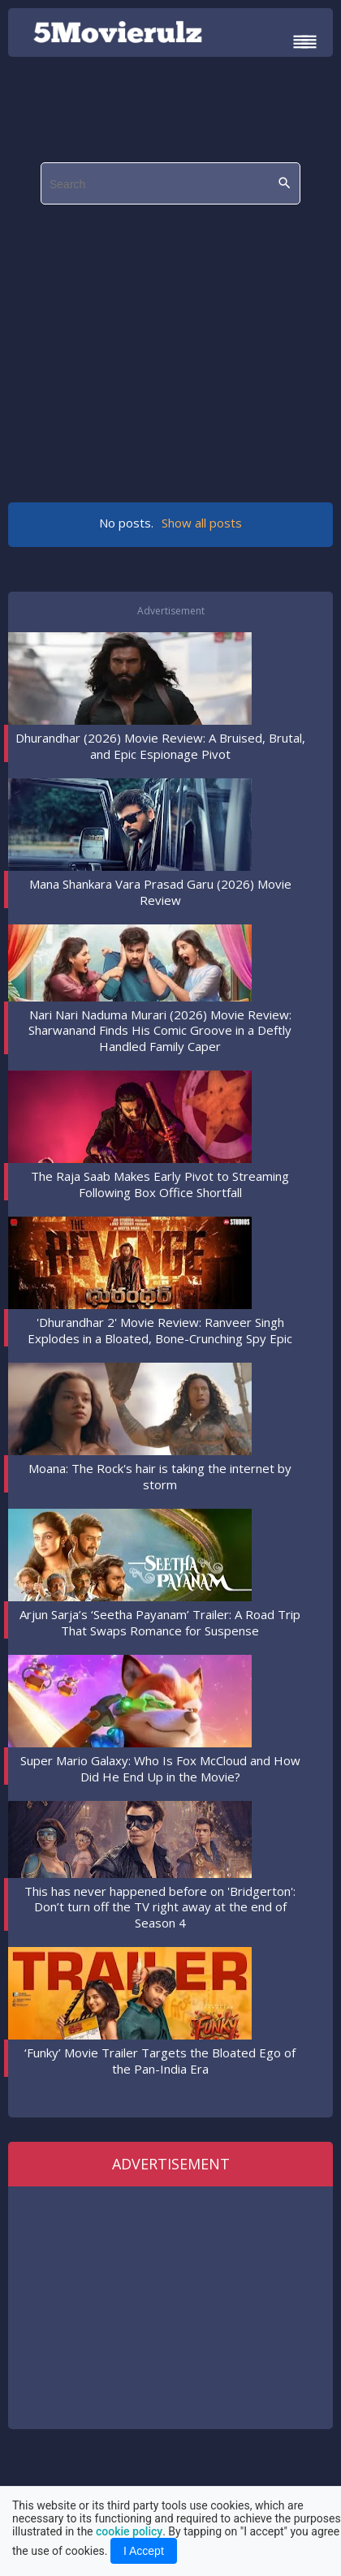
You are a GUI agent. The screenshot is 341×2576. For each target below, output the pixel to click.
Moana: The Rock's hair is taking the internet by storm (159, 1476)
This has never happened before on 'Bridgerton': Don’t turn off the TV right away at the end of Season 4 (160, 1907)
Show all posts (202, 523)
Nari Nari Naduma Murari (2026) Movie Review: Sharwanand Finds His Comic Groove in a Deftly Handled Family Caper (159, 1030)
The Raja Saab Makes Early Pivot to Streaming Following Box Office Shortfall (160, 1184)
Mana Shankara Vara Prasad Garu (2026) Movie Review (160, 892)
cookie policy (129, 2531)
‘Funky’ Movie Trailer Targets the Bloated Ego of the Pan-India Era (160, 2060)
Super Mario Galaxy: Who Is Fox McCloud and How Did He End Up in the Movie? (160, 1768)
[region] (174, 345)
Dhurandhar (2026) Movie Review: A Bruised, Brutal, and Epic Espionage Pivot (160, 746)
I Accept (143, 2550)
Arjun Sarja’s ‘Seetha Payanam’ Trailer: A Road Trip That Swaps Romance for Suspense (159, 1622)
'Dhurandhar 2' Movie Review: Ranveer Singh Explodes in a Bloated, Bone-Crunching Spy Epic (160, 1330)
